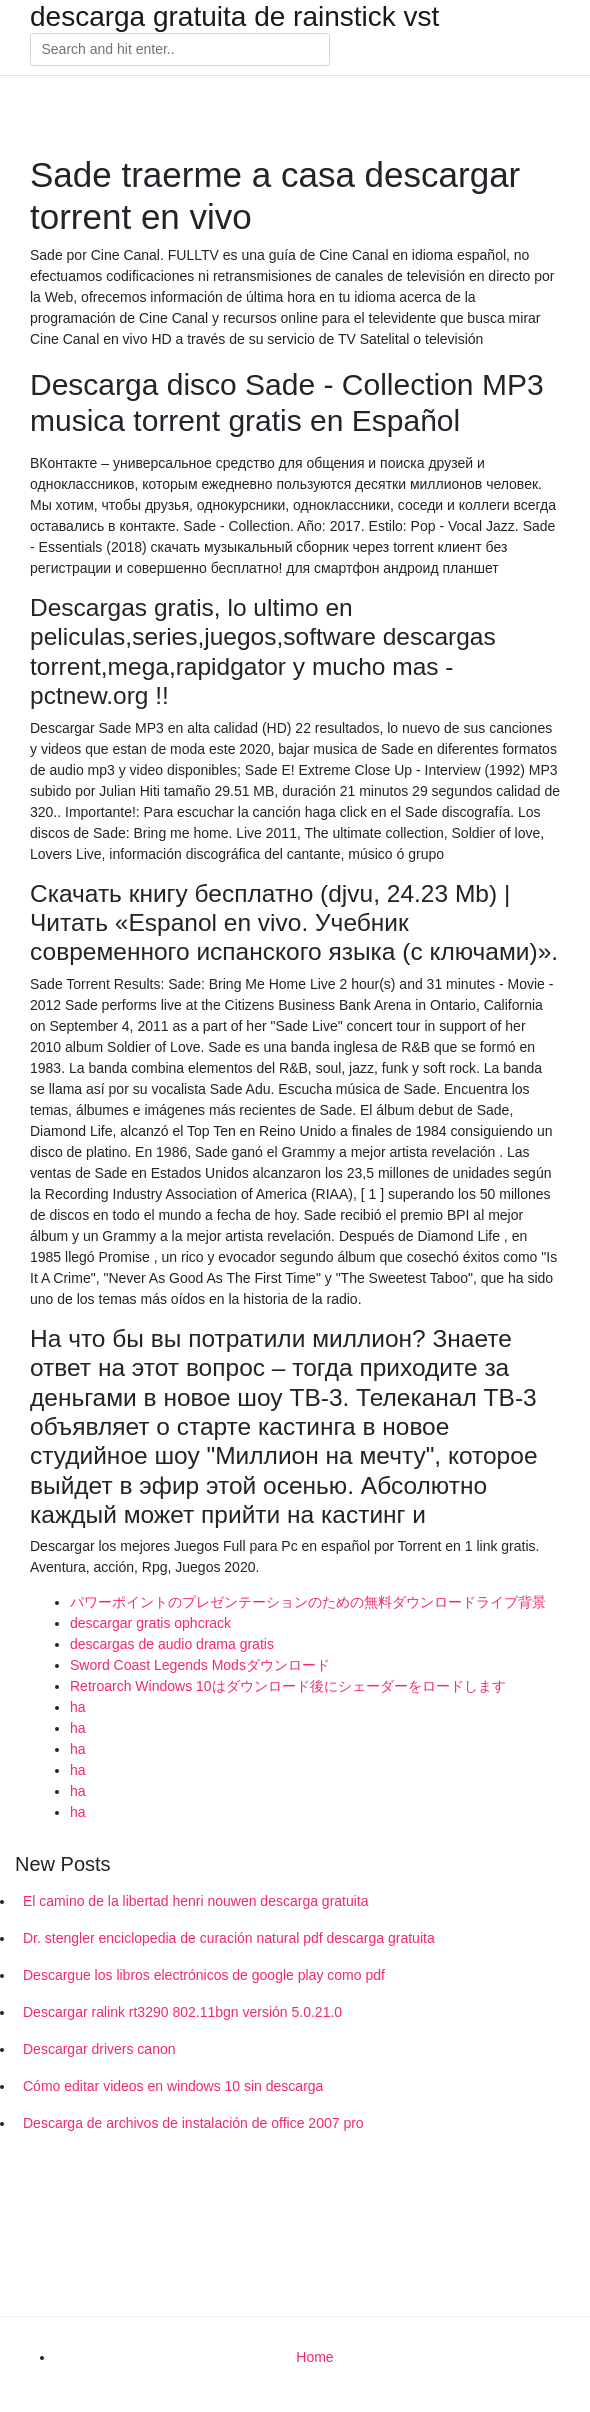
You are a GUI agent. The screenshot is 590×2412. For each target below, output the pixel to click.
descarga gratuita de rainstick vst (234, 17)
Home (314, 2357)
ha (78, 1707)
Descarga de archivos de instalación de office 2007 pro (193, 2123)
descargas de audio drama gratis (172, 1644)
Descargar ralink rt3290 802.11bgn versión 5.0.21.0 (182, 2012)
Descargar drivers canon (99, 2049)
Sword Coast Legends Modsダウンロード (200, 1665)
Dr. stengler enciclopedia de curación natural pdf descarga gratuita (229, 1938)
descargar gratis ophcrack (150, 1623)
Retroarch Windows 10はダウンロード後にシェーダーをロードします (288, 1686)
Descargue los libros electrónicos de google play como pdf (204, 1975)
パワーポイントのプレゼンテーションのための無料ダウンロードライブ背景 (308, 1602)
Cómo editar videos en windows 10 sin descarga (173, 2086)
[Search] (180, 50)
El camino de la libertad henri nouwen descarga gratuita (196, 1901)
